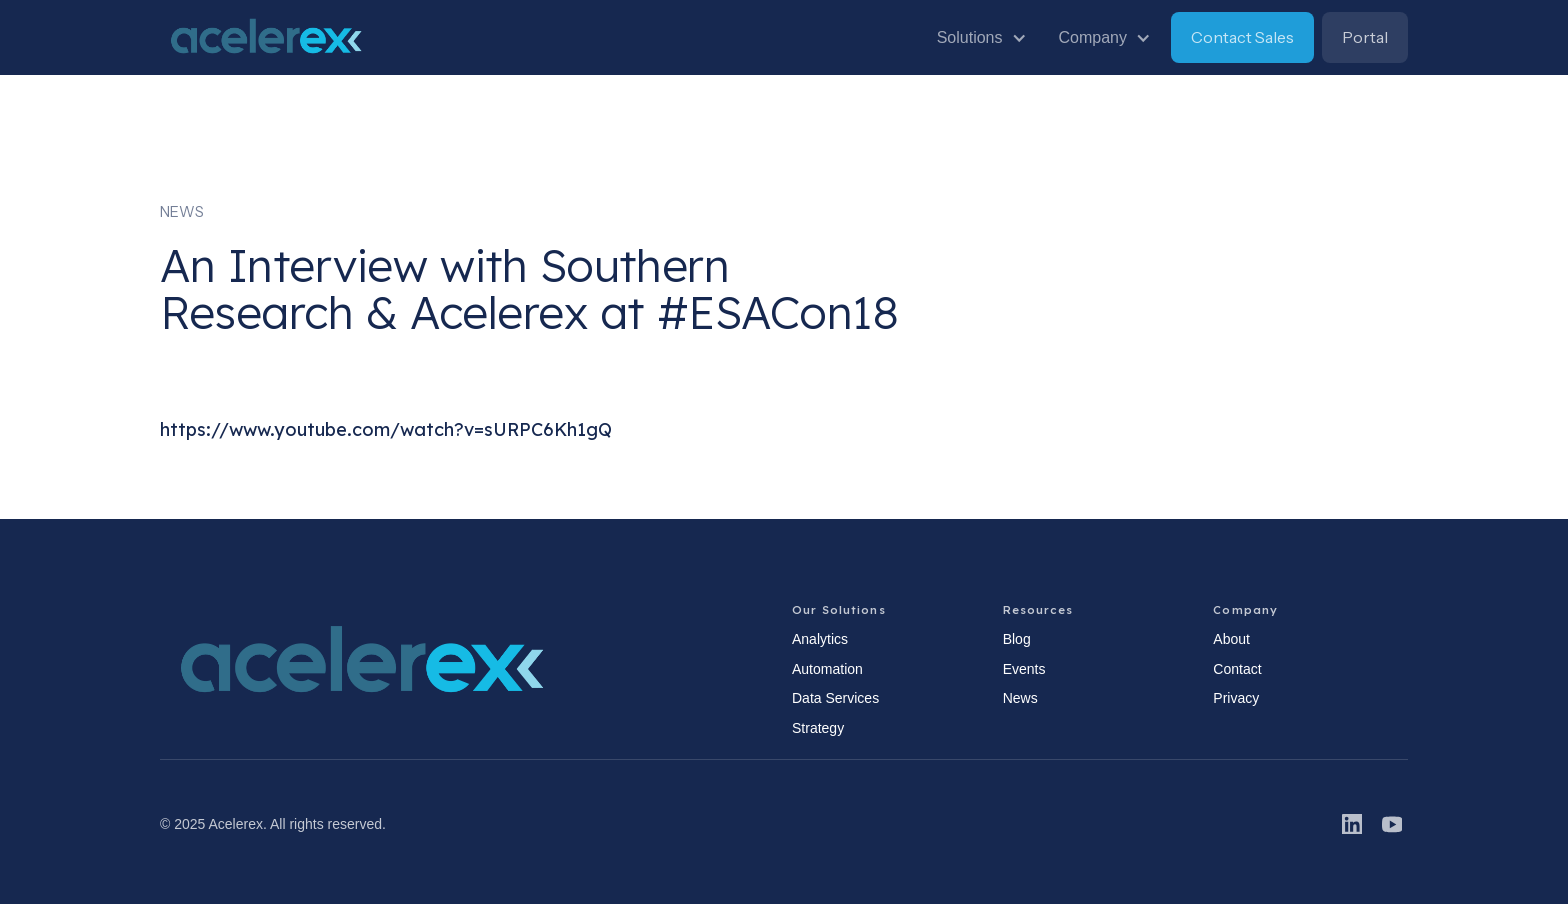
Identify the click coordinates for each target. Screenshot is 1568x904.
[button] (982, 38)
